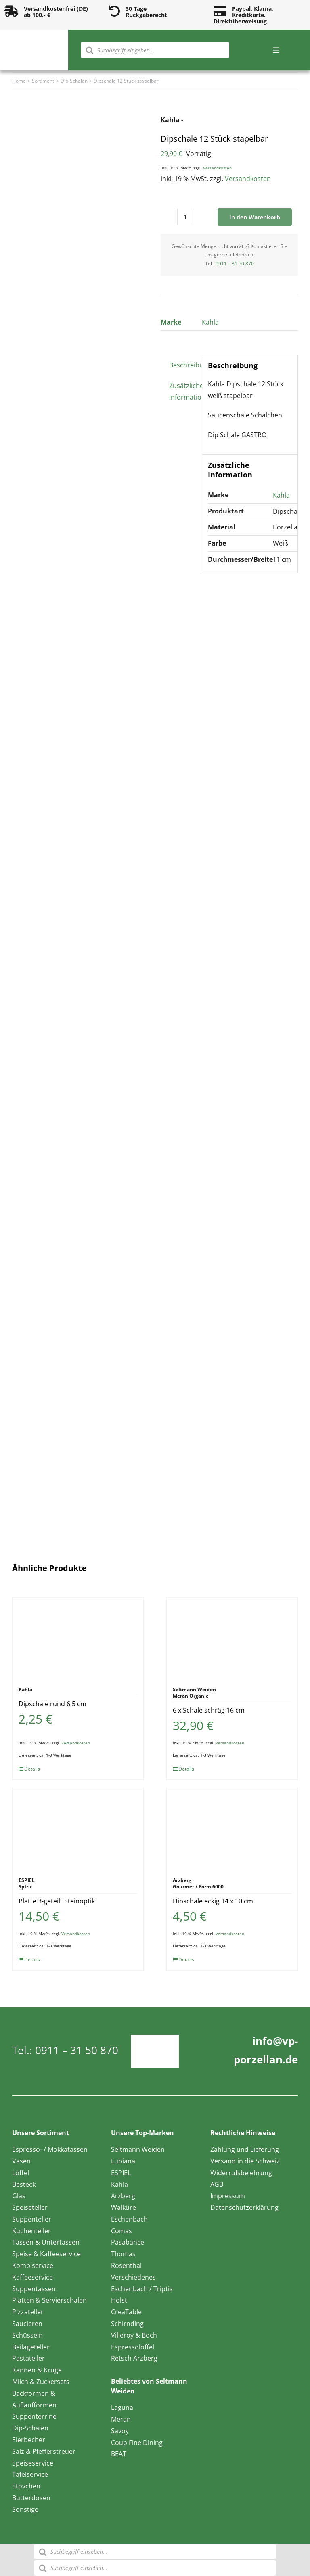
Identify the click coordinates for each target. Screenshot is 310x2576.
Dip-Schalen (30, 2428)
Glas (18, 2195)
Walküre (123, 2207)
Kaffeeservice (32, 2277)
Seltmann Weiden (138, 2149)
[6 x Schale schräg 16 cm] (232, 1638)
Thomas (123, 2253)
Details (32, 1768)
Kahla (210, 322)
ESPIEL (121, 2172)
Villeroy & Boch (134, 2335)
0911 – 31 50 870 (235, 263)
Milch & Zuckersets (40, 2381)
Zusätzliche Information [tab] (182, 391)
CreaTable (126, 2311)
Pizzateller (28, 2311)
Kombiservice (32, 2265)
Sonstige (25, 2509)
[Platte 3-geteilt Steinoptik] (78, 1828)
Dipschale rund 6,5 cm (52, 1703)
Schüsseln (27, 2335)
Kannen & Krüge (37, 2370)
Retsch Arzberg (134, 2358)
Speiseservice (32, 2463)
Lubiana (123, 2161)
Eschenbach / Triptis (142, 2288)
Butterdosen (31, 2497)
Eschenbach (129, 2219)
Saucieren (27, 2323)
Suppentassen (34, 2288)
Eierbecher (28, 2439)
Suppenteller (31, 2219)
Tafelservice (30, 2474)
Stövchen (26, 2486)
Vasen (21, 2161)
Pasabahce (127, 2242)
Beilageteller (31, 2347)
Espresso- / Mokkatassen (50, 2149)
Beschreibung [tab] (182, 365)
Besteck (24, 2184)
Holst (119, 2300)
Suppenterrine (34, 2416)
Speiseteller (30, 2207)
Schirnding (127, 2323)
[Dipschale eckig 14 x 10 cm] (232, 1828)
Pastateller (28, 2358)
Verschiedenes (133, 2277)
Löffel (20, 2172)
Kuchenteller (31, 2230)
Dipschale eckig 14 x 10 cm (213, 1901)
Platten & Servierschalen (49, 2300)
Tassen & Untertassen (46, 2242)
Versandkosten (217, 168)
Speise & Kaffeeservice (46, 2253)
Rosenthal (126, 2265)
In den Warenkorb (254, 217)
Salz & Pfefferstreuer (43, 2451)
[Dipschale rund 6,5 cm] (78, 1638)
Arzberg (123, 2195)
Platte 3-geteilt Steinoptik (57, 1901)
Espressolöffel (132, 2347)
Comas (121, 2230)
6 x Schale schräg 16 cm (209, 1710)
